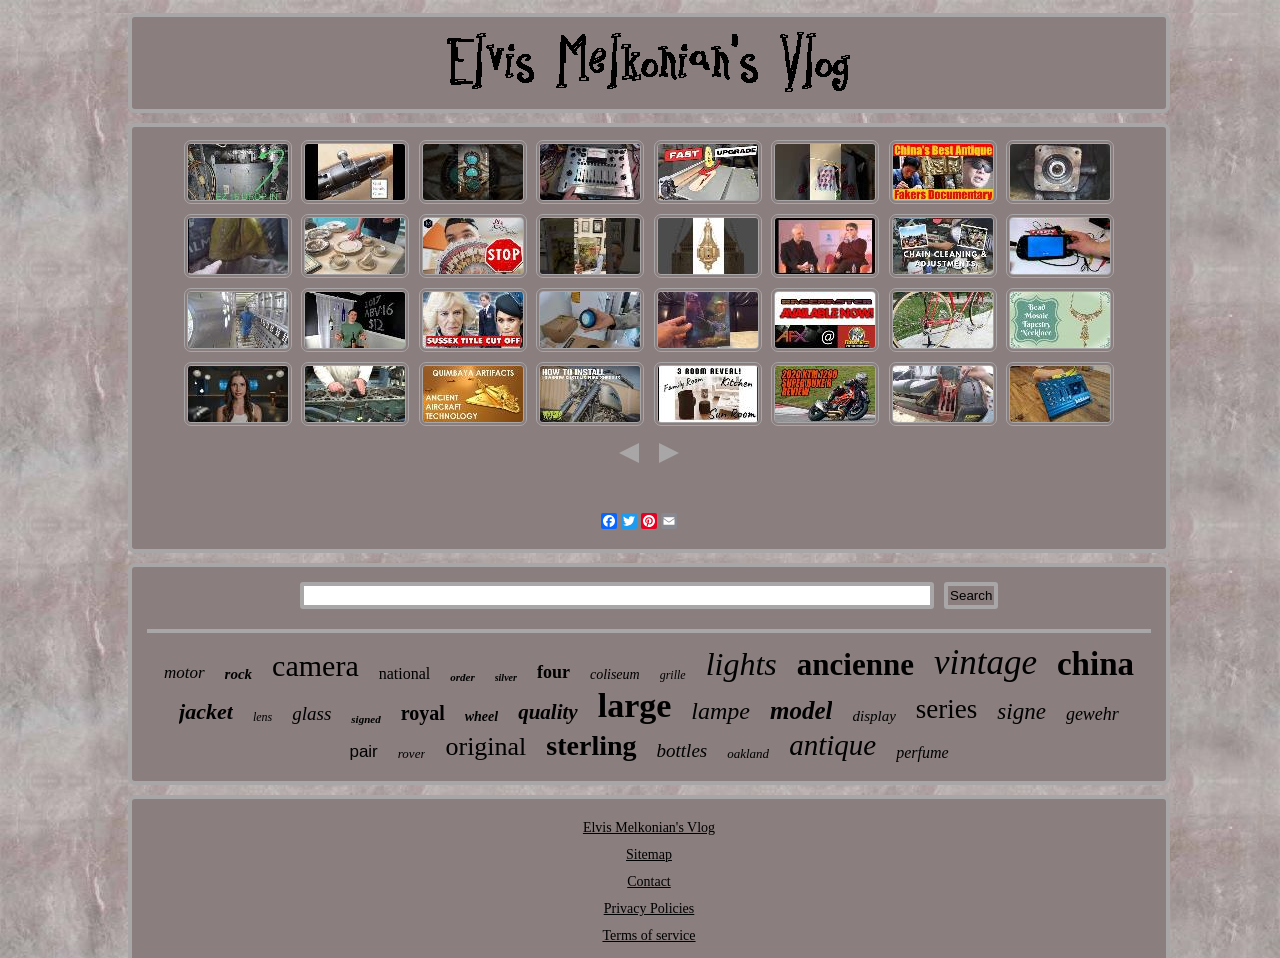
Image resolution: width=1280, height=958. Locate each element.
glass (311, 713)
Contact (649, 881)
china (1095, 664)
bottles (682, 750)
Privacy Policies (649, 908)
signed (365, 719)
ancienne (855, 664)
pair (363, 751)
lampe (720, 711)
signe (1021, 711)
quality (548, 712)
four (553, 672)
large (635, 705)
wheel (481, 716)
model (801, 710)
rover (412, 753)
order (462, 677)
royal (423, 713)
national (405, 673)
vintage (985, 662)
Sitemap (649, 854)
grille (673, 675)
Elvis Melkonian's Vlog (649, 827)
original (485, 746)
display (873, 716)
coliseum (615, 674)
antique (832, 745)
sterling (591, 745)
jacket (206, 711)
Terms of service (648, 935)
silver (506, 677)
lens (262, 717)
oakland (748, 753)
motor (184, 672)
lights (741, 664)
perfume (922, 752)
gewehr (1092, 714)
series (946, 709)
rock (239, 674)
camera (315, 665)
